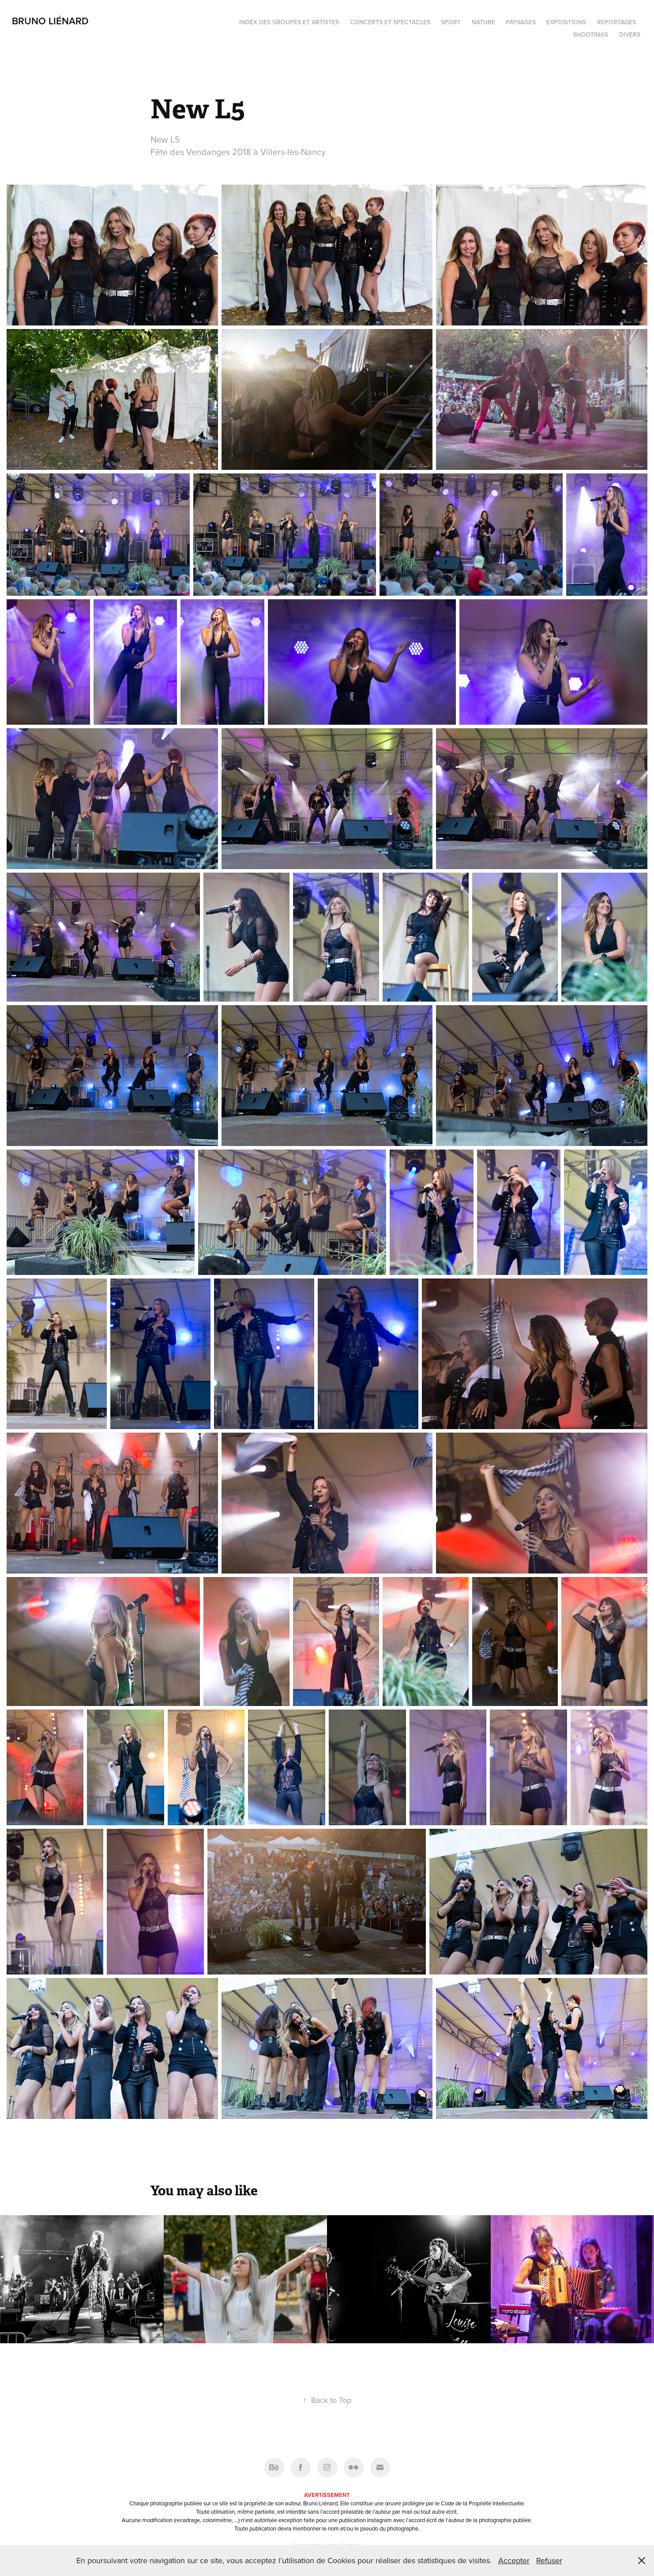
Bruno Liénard (50, 21)
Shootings (590, 34)
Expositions (566, 22)
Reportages (616, 22)
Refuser (549, 2560)
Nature (483, 22)
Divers (629, 34)
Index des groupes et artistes (289, 22)
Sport (451, 22)
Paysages (521, 22)
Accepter (514, 2560)
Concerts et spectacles (390, 22)
